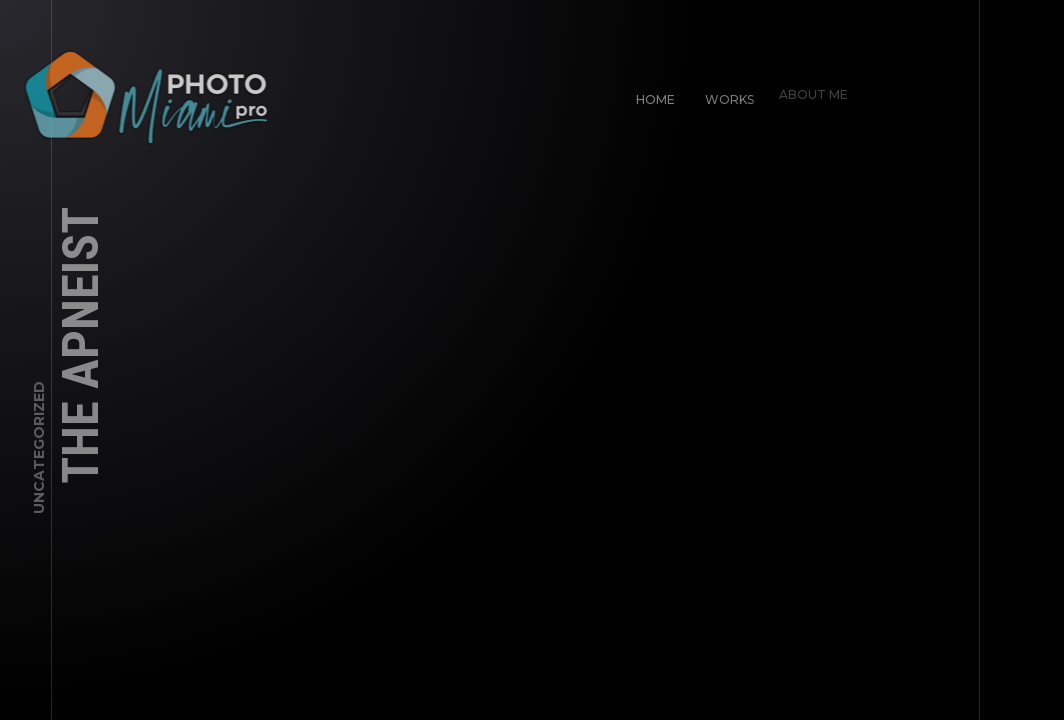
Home (651, 95)
